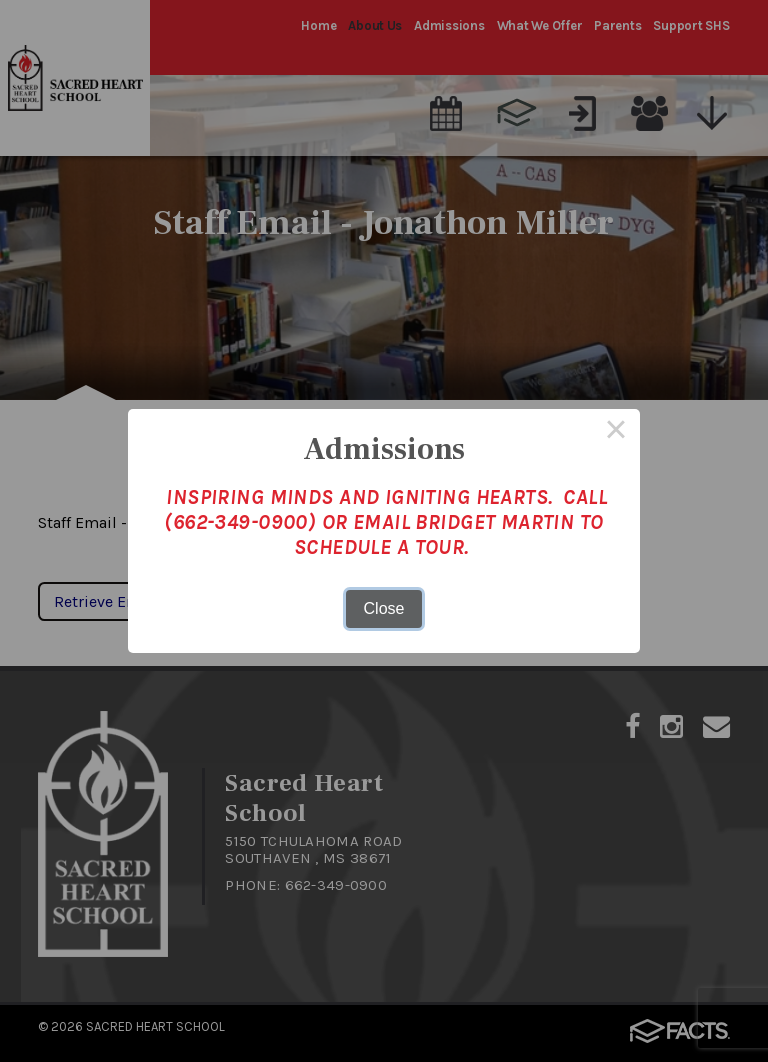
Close (384, 608)
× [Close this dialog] (616, 433)
